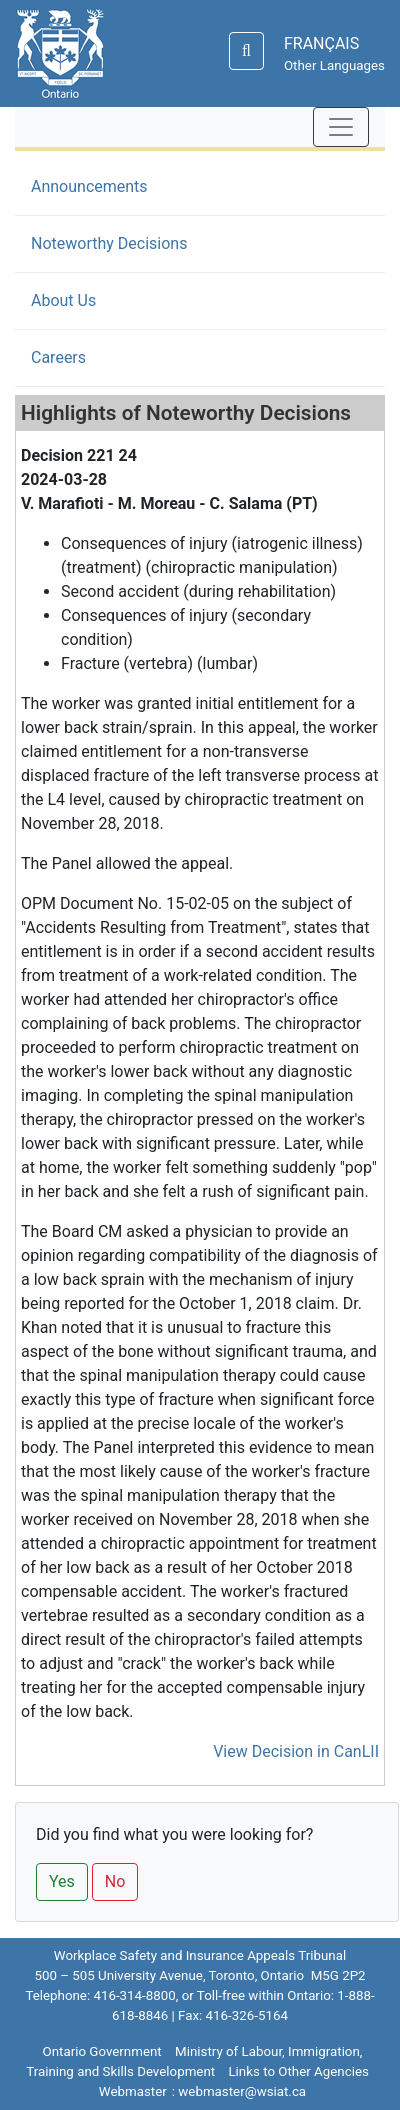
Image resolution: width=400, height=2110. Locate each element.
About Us (63, 300)
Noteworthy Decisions (139, 242)
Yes (62, 1881)
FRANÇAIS (321, 43)
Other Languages (334, 65)
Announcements (89, 186)
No (115, 1881)
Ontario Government (102, 2051)
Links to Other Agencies (298, 2071)
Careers (58, 357)
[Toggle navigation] (341, 127)
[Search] (246, 51)
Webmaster (133, 2091)
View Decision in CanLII (296, 1751)
